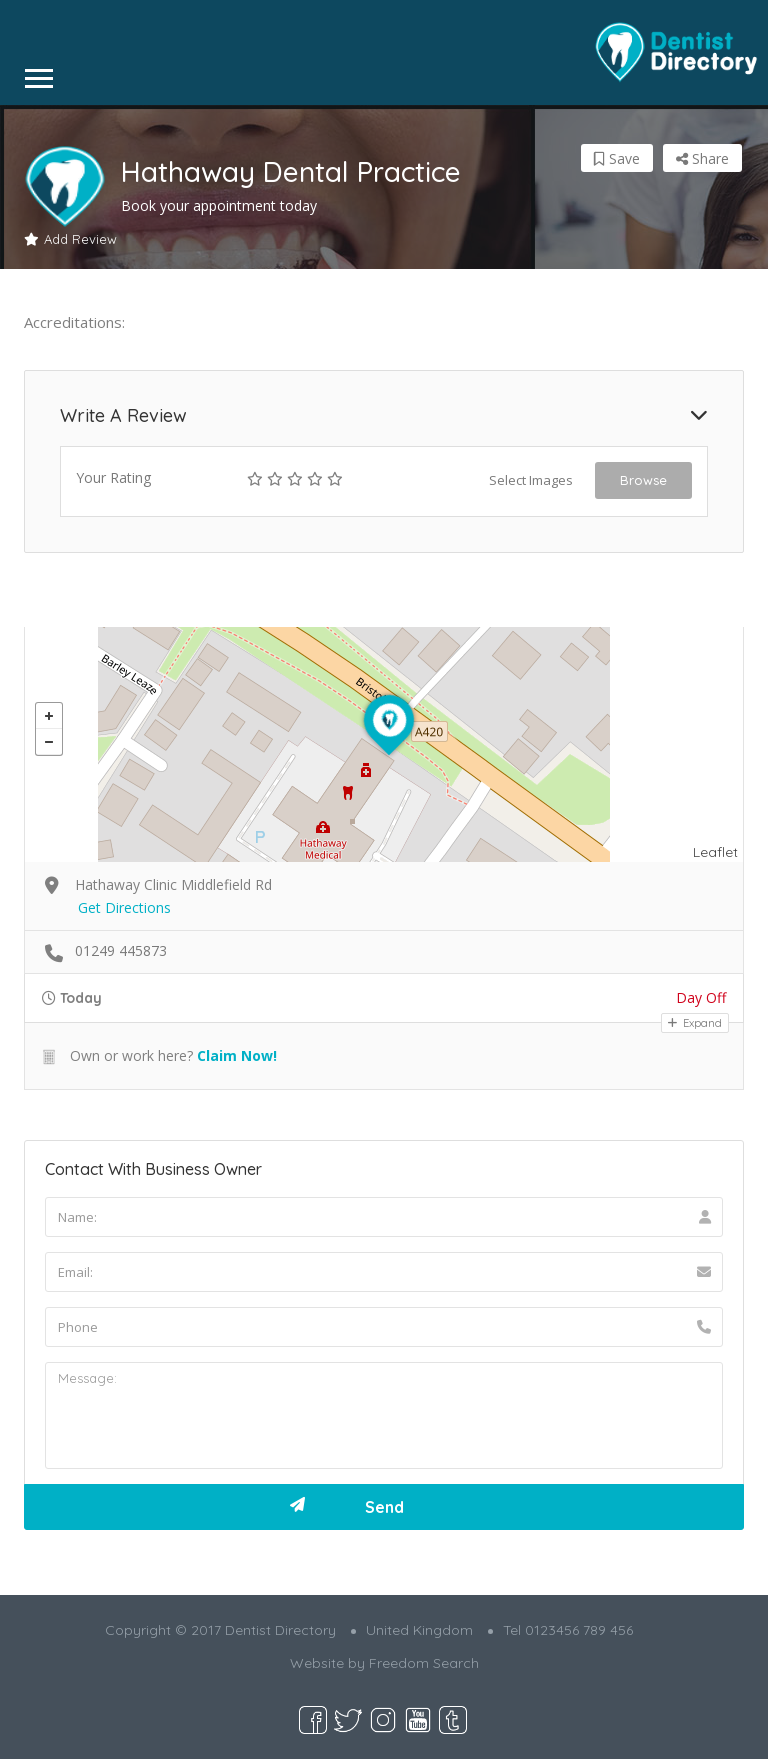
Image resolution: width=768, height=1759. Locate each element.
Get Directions (124, 907)
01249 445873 (121, 950)
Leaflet (715, 852)
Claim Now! (237, 1055)
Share (702, 158)
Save (617, 158)
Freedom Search (424, 1663)
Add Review (70, 239)
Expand (695, 1023)
